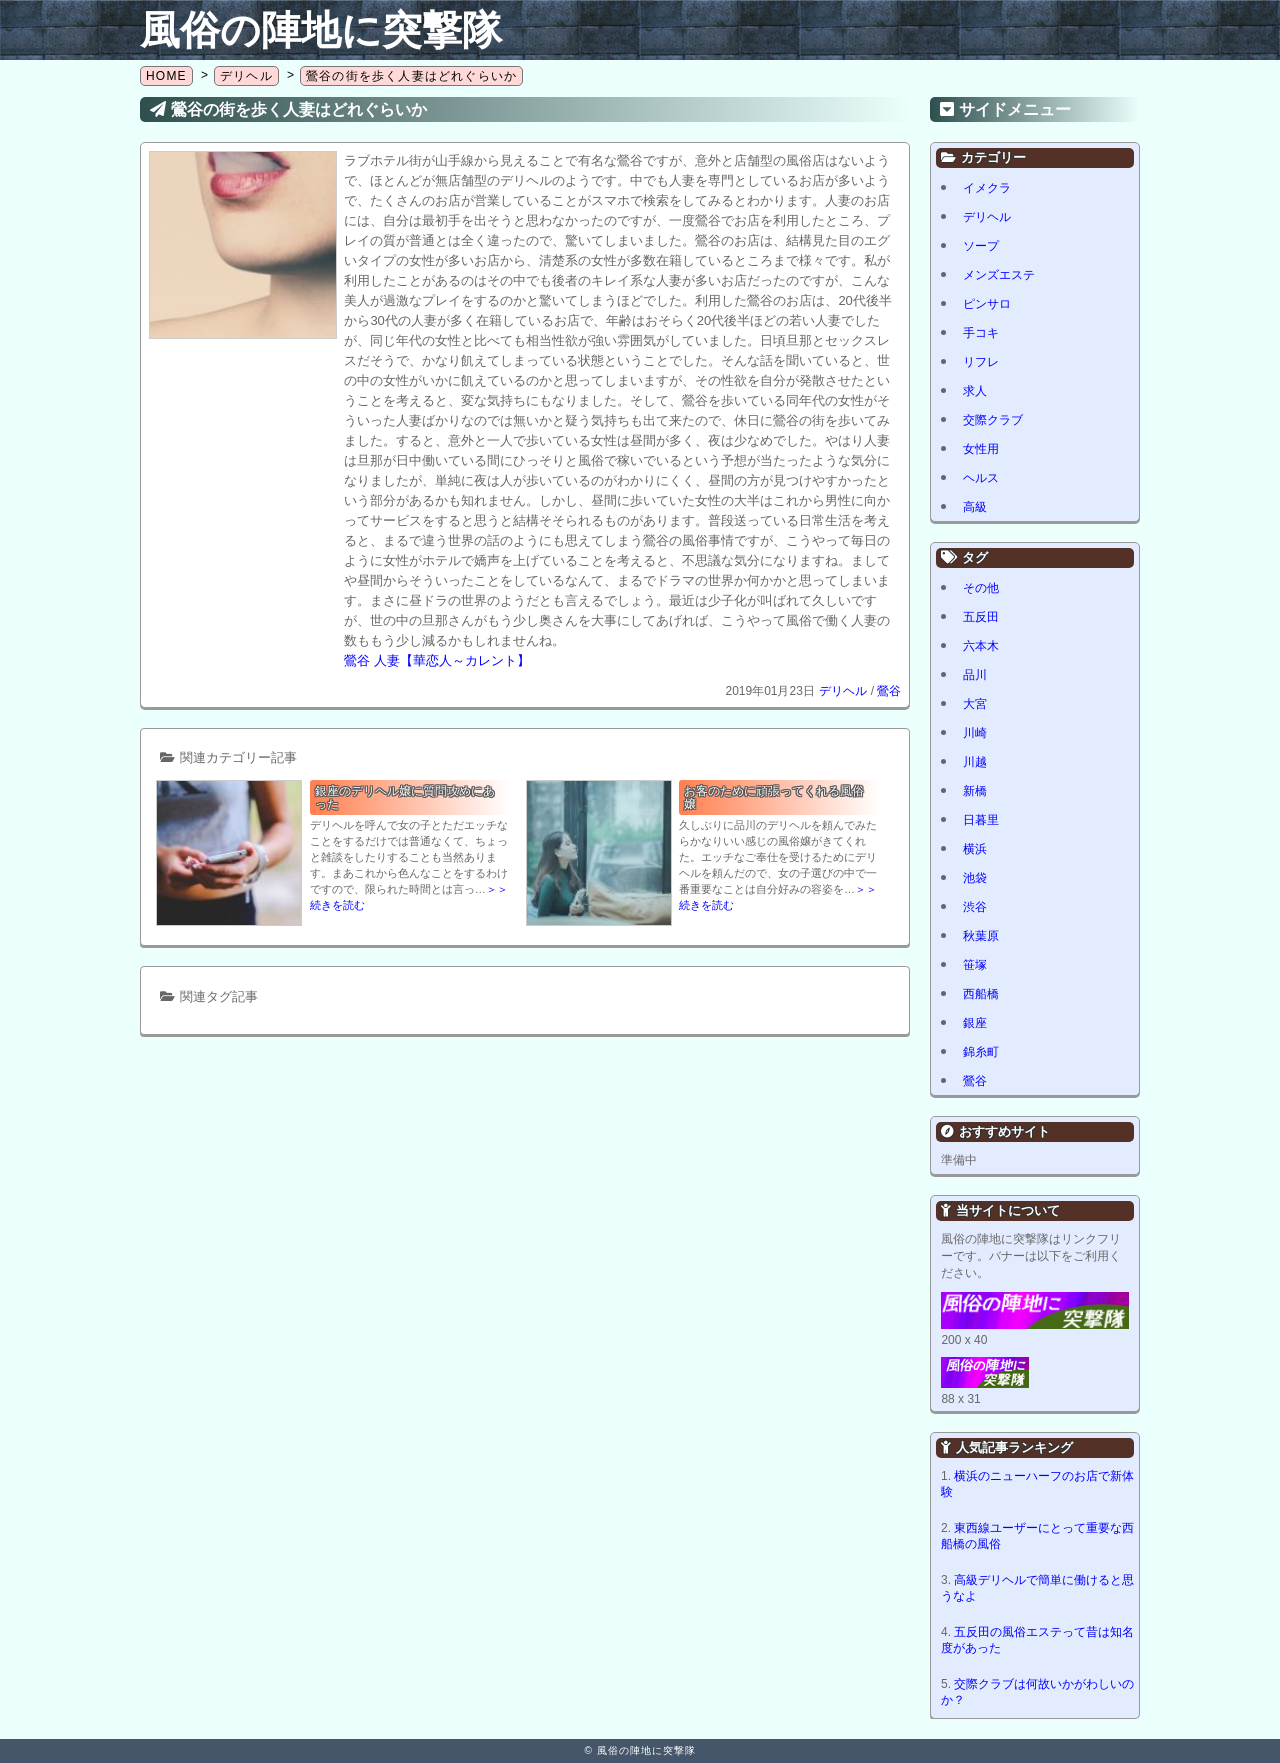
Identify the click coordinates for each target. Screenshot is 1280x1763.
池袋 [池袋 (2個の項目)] (975, 878)
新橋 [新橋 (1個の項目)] (975, 791)
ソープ (981, 246)
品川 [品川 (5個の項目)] (975, 675)
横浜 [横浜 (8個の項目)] (975, 849)
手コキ (981, 333)
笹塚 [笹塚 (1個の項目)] (975, 965)
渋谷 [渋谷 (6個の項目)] (975, 907)
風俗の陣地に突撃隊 (321, 30)
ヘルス (981, 478)
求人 (975, 391)
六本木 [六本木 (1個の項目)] (981, 646)
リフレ (981, 362)
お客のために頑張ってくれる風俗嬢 (774, 797)
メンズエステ (999, 275)
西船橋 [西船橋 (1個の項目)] (981, 994)
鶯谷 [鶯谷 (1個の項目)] (975, 1081)
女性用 (981, 449)
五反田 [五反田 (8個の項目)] (981, 617)
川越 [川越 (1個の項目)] (975, 762)
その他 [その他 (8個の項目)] (981, 588)
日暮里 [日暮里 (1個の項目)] (981, 820)
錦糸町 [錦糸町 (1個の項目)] (981, 1052)
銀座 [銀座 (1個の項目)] (975, 1023)
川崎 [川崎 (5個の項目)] (975, 733)
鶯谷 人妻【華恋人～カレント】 (437, 660)
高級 (975, 507)
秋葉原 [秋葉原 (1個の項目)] (981, 936)
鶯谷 (889, 691)
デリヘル (843, 691)
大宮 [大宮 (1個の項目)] (975, 704)
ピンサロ (987, 304)
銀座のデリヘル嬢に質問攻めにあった (405, 797)
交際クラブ (993, 420)
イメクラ (987, 188)
